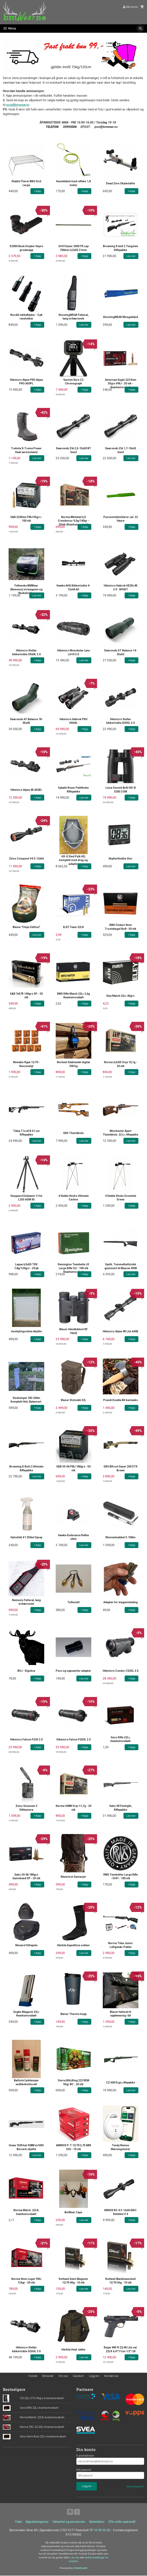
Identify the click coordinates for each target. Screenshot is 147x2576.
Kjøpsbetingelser (37, 2522)
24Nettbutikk (80, 2568)
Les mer (75, 2557)
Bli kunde (47, 2375)
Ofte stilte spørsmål (121, 2522)
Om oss (63, 2375)
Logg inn (94, 2375)
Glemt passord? (135, 2486)
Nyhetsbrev (97, 2522)
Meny (9, 28)
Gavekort (78, 2375)
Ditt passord (83, 2469)
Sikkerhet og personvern (68, 2522)
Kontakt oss (111, 2375)
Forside (33, 2375)
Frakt (18, 2522)
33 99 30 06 (103, 2530)
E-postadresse (85, 2455)
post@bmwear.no (17, 105)
